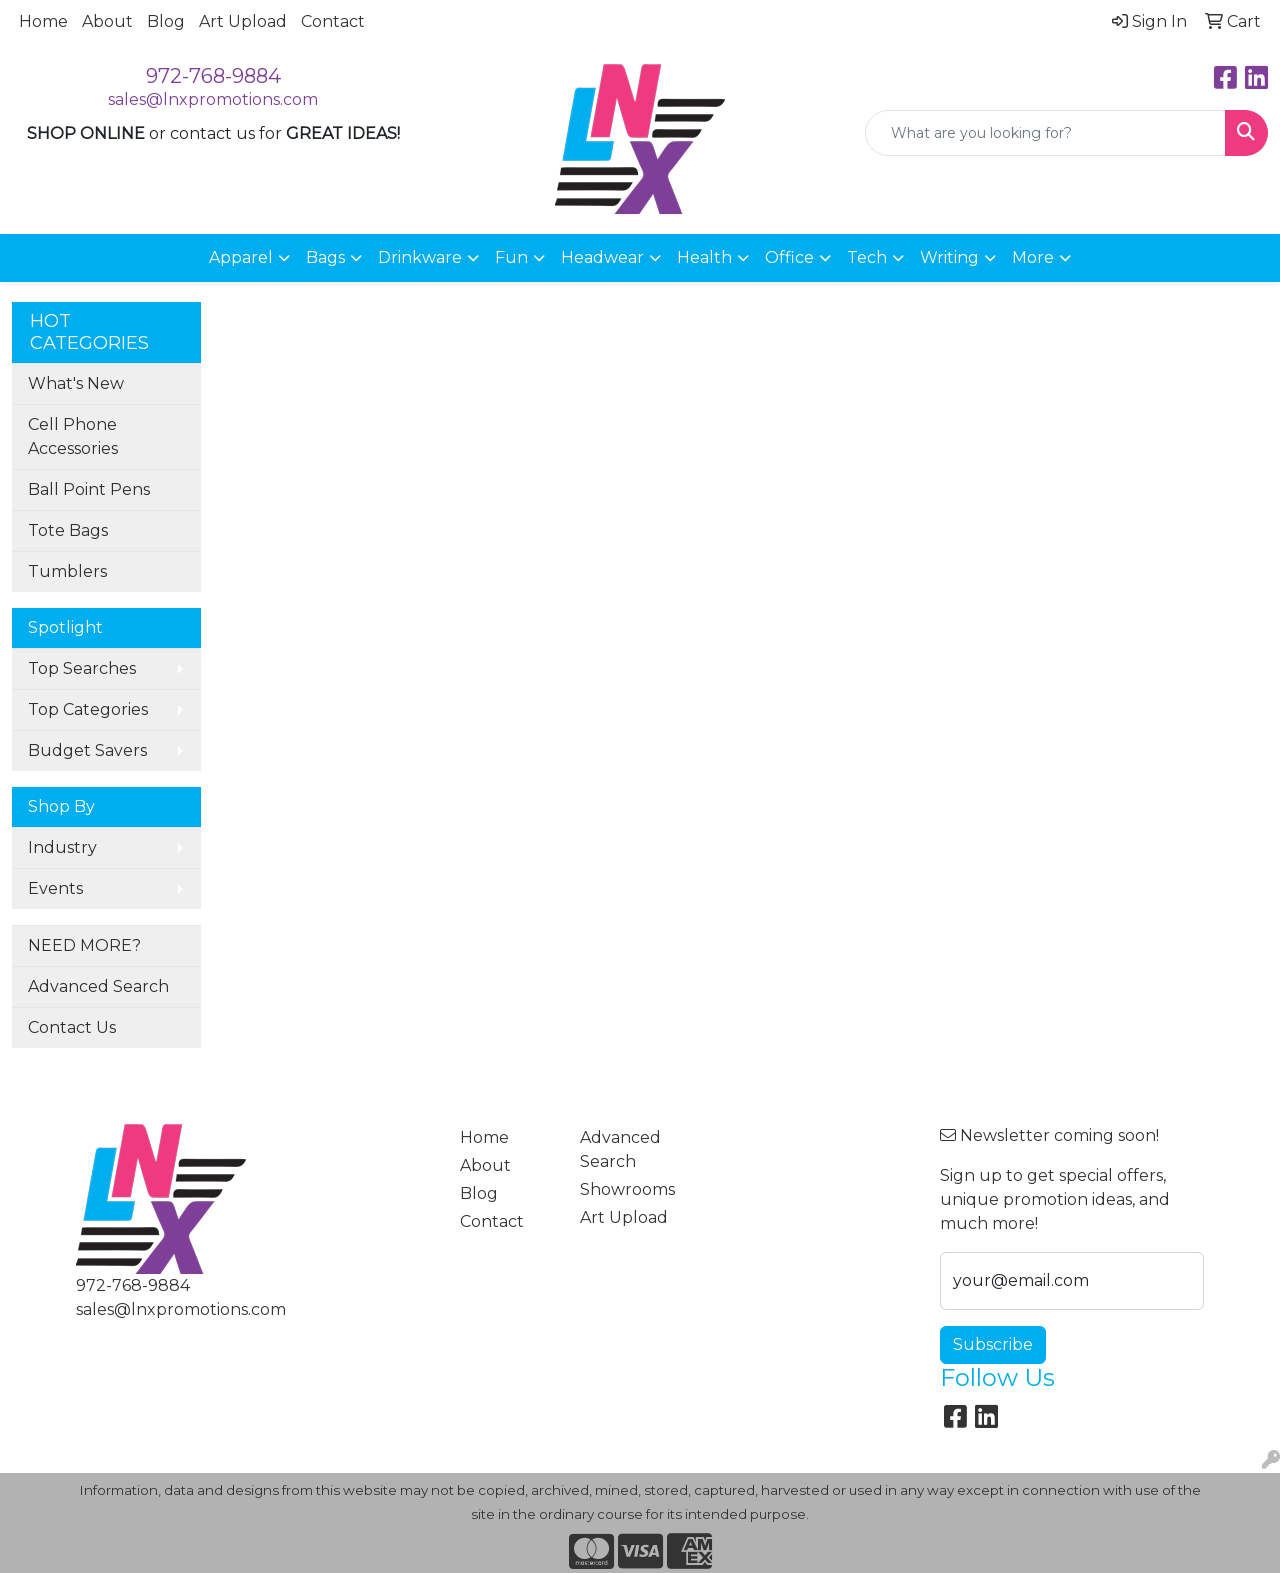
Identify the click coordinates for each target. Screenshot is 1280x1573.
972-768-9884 (213, 76)
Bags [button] (325, 257)
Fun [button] (511, 257)
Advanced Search (98, 986)
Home (43, 21)
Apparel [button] (241, 257)
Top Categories (88, 709)
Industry (62, 847)
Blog (166, 21)
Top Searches (82, 668)
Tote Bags (68, 530)
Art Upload (243, 21)
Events (55, 888)
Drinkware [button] (420, 257)
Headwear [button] (602, 257)
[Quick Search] (1045, 133)
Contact (333, 21)
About (107, 21)
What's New (76, 383)
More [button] (1033, 257)
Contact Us (72, 1027)
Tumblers (67, 571)
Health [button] (704, 257)
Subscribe (993, 1344)
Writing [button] (949, 257)
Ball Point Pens (89, 489)
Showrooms (627, 1189)
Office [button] (789, 257)
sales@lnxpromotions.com (213, 99)
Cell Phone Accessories (73, 436)
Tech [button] (867, 257)
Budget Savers (87, 750)
